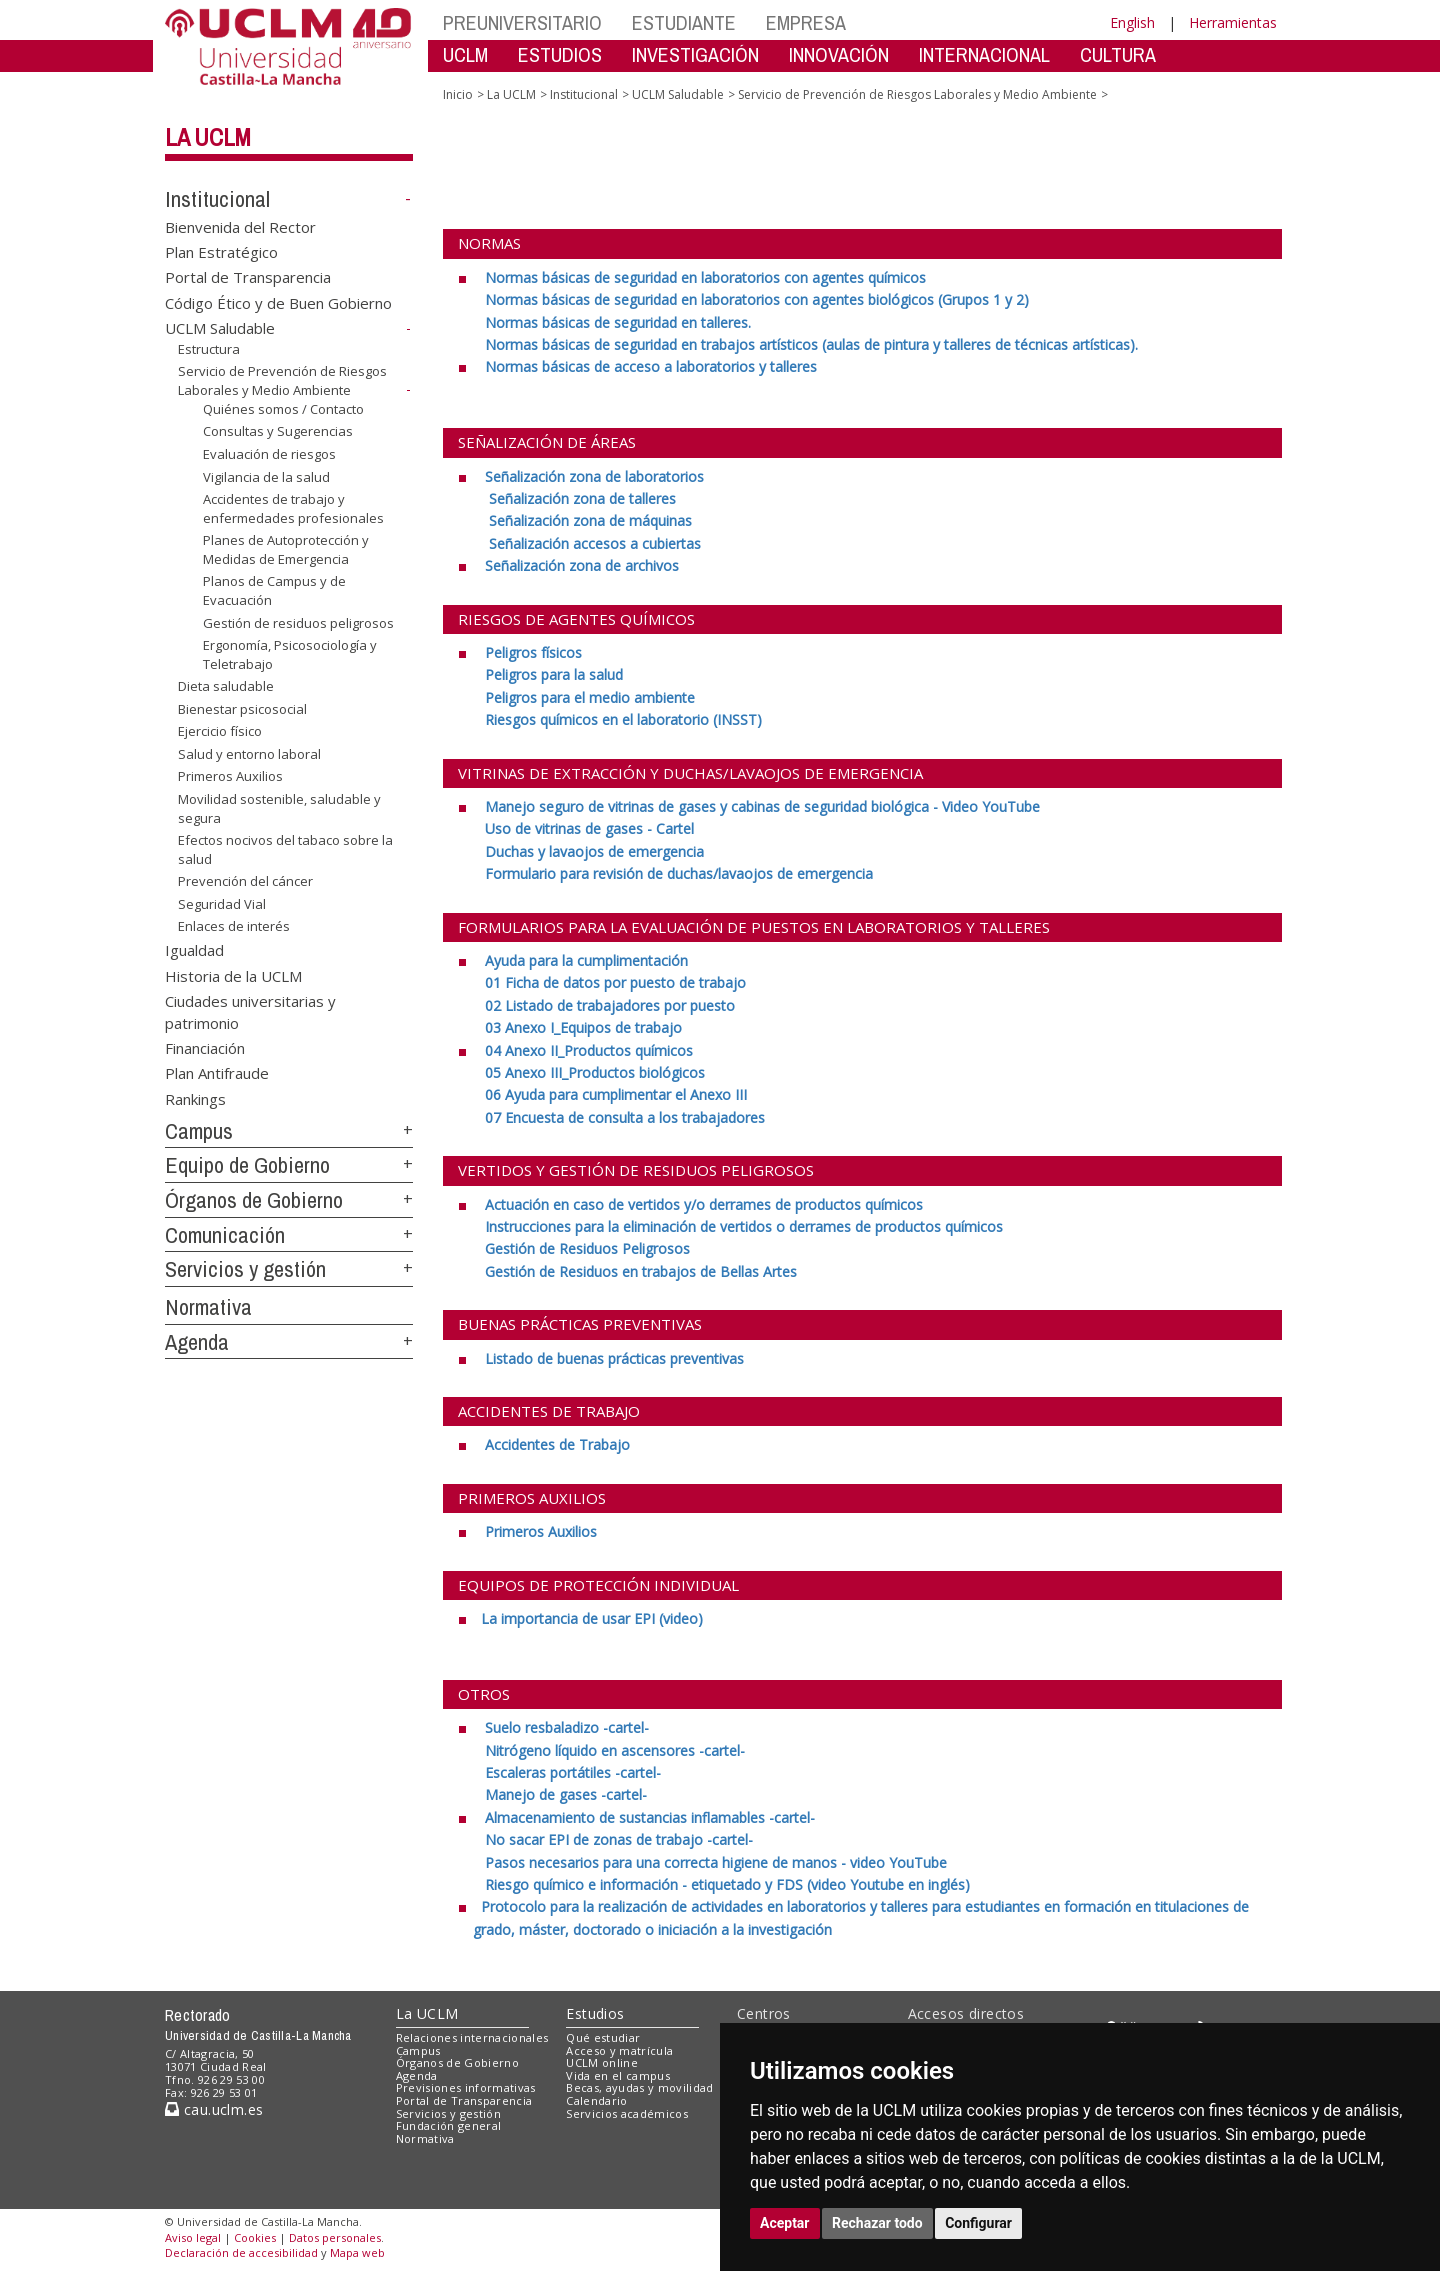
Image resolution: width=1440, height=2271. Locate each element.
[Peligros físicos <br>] (531, 652)
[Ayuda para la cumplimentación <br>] (584, 960)
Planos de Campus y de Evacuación (274, 590)
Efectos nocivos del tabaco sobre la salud (285, 849)
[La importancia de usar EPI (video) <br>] (592, 1618)
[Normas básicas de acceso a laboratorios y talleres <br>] (649, 366)
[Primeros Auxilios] (539, 1531)
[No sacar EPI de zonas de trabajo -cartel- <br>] (619, 1839)
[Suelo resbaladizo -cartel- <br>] (565, 1727)
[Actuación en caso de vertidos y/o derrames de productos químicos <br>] (702, 1204)
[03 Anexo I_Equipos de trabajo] (583, 1027)
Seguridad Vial (222, 904)
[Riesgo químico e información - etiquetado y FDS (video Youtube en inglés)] (727, 1884)
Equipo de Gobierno (247, 1165)
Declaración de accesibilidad (241, 2252)
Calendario (596, 2100)
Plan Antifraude (217, 1073)
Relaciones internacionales (472, 2037)
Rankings (195, 1098)
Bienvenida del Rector (240, 226)
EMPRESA (806, 22)
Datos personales (335, 2237)
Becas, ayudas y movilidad (639, 2087)
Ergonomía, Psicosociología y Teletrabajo (290, 654)
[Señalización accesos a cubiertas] (593, 543)
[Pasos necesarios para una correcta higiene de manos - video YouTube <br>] (716, 1862)
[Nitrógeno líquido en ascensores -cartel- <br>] (615, 1750)
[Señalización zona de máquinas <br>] (588, 520)
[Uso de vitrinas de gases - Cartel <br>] (589, 828)
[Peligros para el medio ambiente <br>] (590, 697)
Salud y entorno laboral (249, 754)
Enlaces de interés (234, 926)
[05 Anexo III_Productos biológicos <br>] (595, 1072)
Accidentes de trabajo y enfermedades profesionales (293, 508)
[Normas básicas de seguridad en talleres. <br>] (618, 322)
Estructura (209, 349)
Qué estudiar (603, 2037)
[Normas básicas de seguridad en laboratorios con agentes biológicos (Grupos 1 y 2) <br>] (757, 299)
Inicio (458, 94)
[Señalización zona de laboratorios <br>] (592, 476)
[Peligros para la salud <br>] (554, 674)
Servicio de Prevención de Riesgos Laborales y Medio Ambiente (282, 380)
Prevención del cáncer (245, 881)
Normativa (208, 1307)
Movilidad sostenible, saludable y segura (279, 808)
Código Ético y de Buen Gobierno (278, 302)
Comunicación (225, 1235)
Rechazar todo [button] (877, 2223)
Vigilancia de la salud (266, 476)
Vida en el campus (618, 2075)
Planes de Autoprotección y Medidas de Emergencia (286, 549)
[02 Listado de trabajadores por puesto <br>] (610, 1005)
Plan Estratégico (221, 252)
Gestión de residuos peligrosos (298, 622)
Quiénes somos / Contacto (283, 409)
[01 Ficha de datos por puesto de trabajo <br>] (615, 982)
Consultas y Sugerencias (278, 431)
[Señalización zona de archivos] (580, 565)
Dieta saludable (226, 686)
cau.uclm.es (214, 2109)
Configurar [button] (978, 2223)
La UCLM (208, 137)
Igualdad (194, 950)
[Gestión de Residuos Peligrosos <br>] (587, 1248)
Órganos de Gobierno (254, 1200)
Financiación (205, 1048)
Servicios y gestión (245, 1269)
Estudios (595, 2013)
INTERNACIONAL (984, 54)
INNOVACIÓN (839, 54)
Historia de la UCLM (233, 975)
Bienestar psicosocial (242, 709)
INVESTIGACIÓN (695, 54)
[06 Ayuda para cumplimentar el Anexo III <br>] (616, 1094)
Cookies (255, 2237)
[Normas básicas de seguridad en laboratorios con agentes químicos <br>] (703, 277)
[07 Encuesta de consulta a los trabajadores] (625, 1117)
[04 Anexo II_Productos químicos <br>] (587, 1050)
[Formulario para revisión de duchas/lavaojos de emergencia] (679, 873)
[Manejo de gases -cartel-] (566, 1794)
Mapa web (357, 2252)
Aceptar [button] (785, 2223)
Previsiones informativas (466, 2087)
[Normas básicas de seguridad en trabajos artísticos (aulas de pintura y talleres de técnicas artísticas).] (811, 344)
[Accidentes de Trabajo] (555, 1444)
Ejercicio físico (220, 731)
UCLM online (602, 2062)
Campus (199, 1131)
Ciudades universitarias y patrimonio (250, 1011)
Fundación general (449, 2125)
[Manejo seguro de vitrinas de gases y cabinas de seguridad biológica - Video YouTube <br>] (760, 806)
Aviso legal (193, 2237)
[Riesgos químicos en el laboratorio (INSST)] (623, 719)
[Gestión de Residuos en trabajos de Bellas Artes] (641, 1271)
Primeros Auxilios (230, 776)
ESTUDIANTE (684, 22)
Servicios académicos (627, 2113)
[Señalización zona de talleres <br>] (580, 498)
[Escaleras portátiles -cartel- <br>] (573, 1772)
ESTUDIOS (560, 54)
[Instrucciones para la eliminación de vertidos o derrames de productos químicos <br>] (744, 1226)
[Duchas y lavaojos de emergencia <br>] (594, 851)
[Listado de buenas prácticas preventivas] (612, 1358)
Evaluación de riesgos (269, 454)
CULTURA (1118, 54)
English (1132, 22)
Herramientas (1233, 22)
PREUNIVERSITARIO (522, 22)
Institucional (217, 199)
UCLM (465, 54)
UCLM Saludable (220, 328)
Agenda (197, 1342)
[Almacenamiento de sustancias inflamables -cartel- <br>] (648, 1817)
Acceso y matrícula (619, 2050)
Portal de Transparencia (248, 277)
